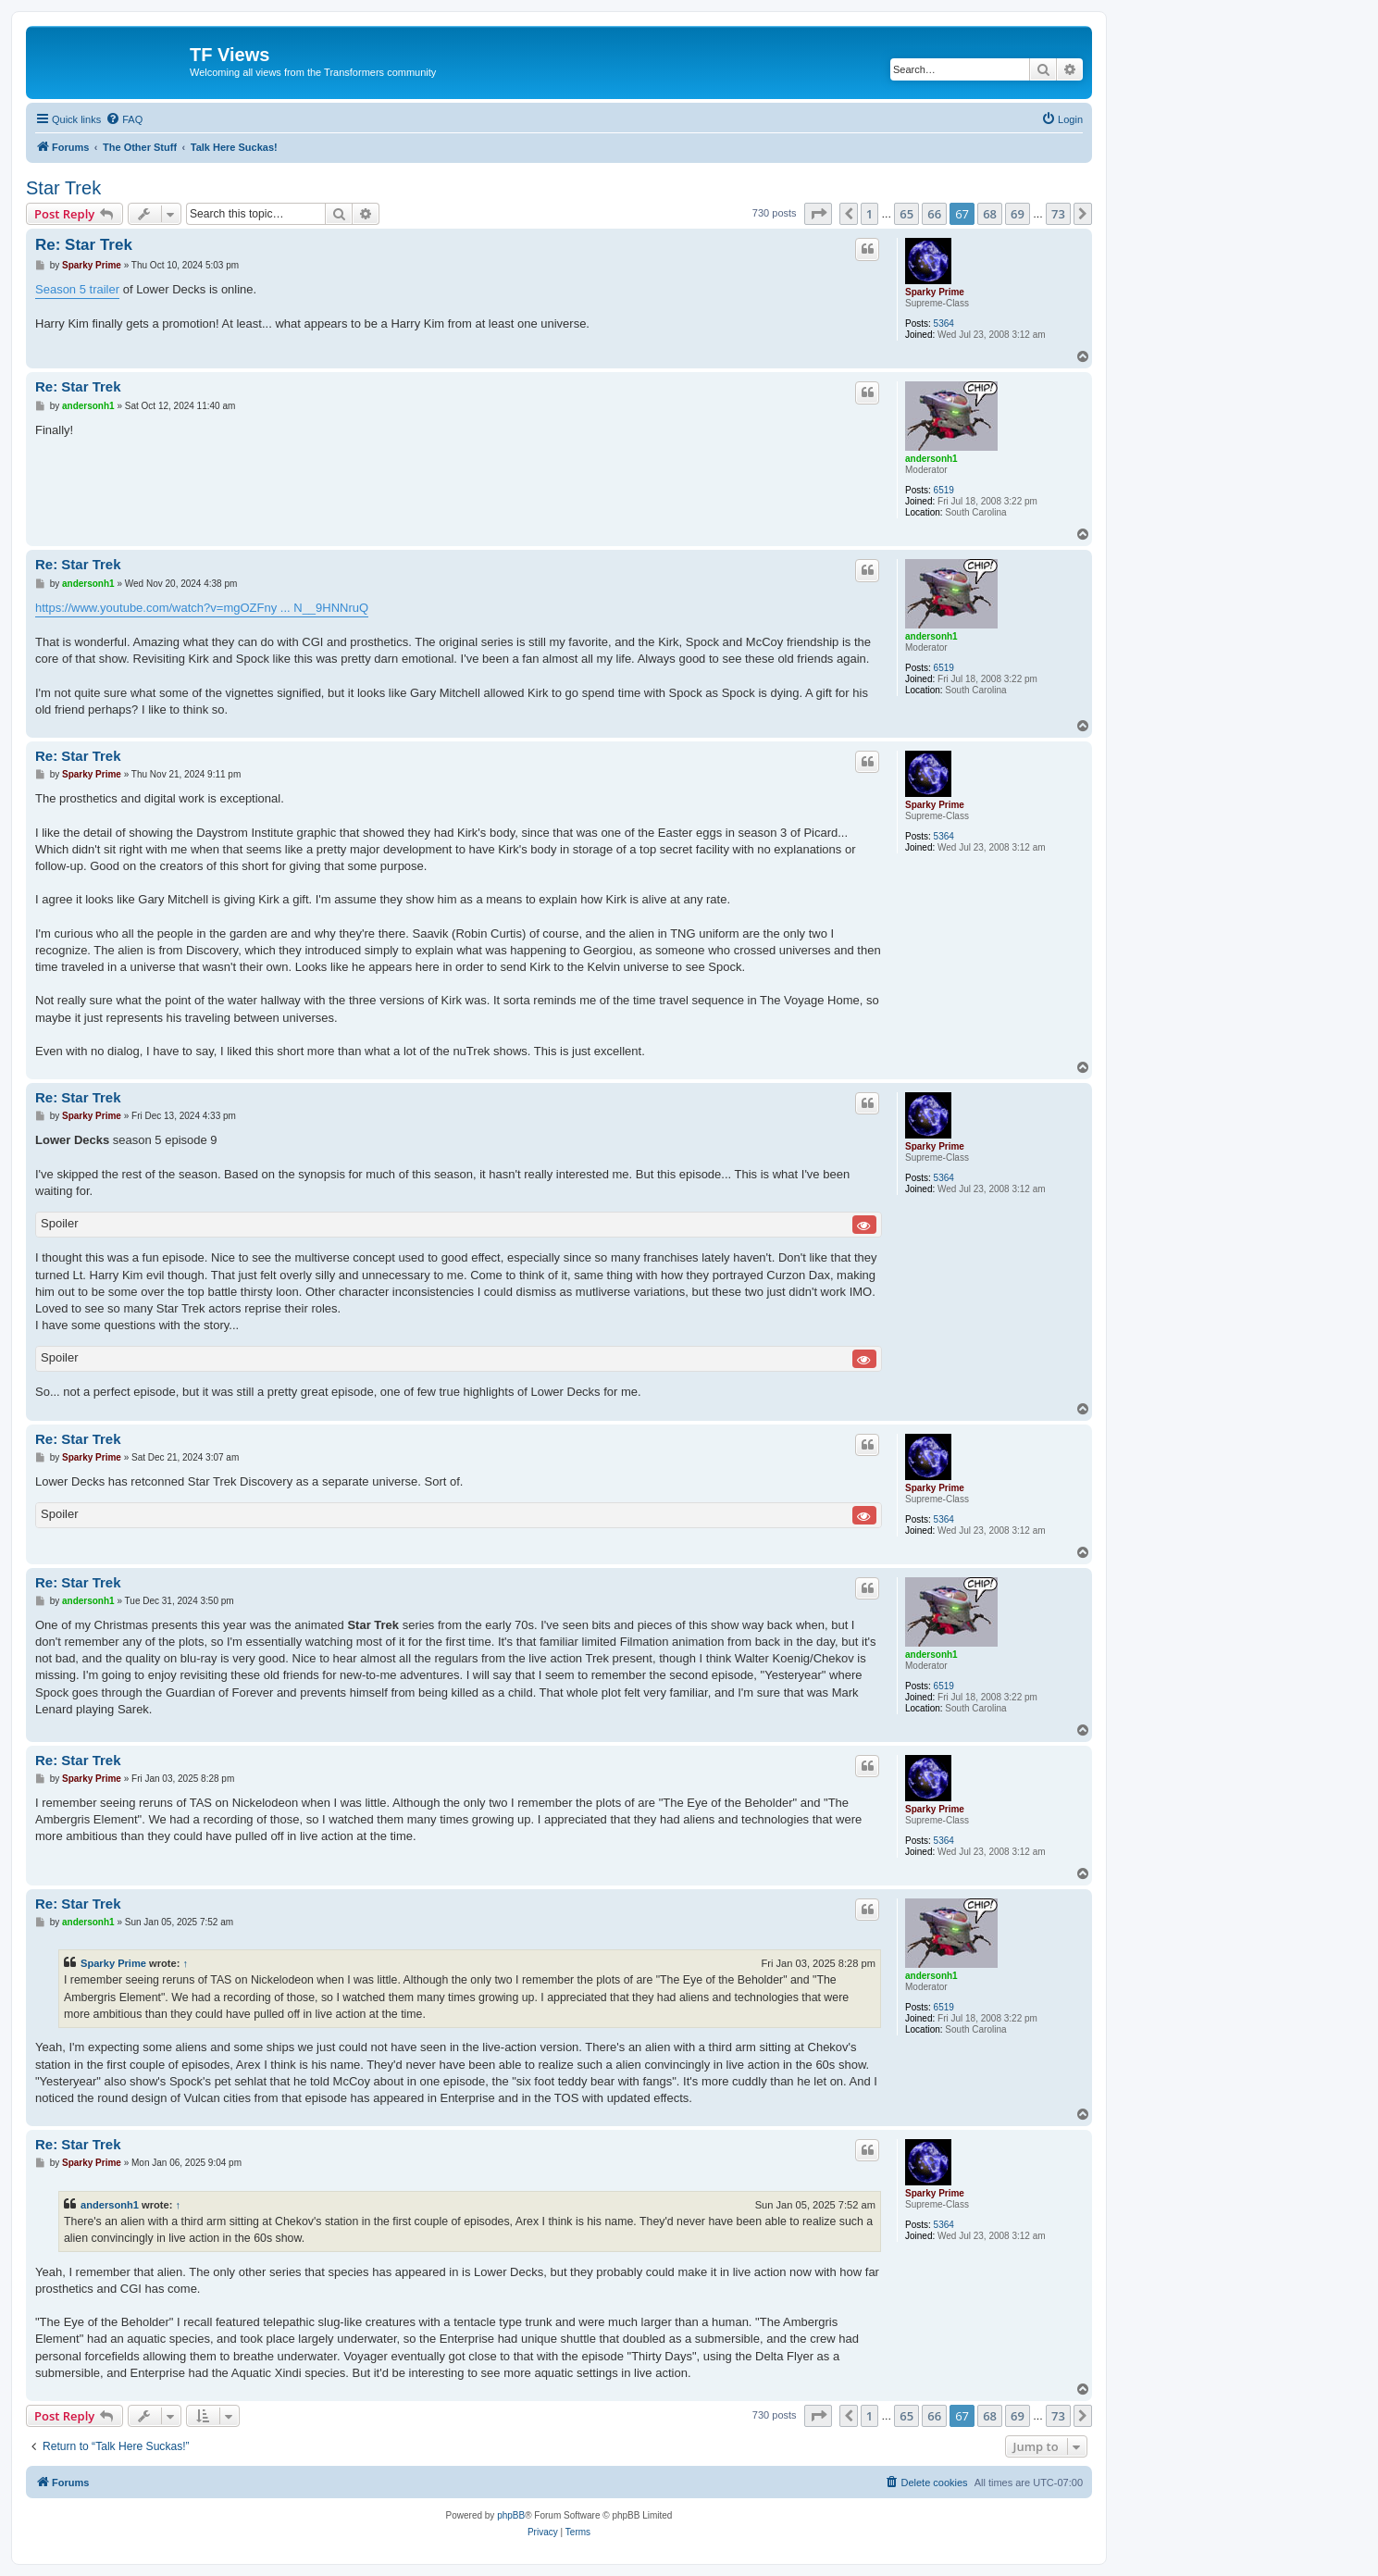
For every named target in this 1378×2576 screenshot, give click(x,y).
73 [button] (1058, 213)
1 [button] (869, 213)
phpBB (511, 2515)
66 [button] (934, 213)
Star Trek (63, 188)
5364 (944, 323)
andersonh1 (931, 459)
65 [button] (906, 213)
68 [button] (990, 213)
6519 (944, 490)
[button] (818, 214)
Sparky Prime (934, 292)
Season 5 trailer (77, 289)
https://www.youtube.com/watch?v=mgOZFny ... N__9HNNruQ (201, 608)
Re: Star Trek (83, 245)
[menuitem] (124, 119)
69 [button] (1017, 213)
